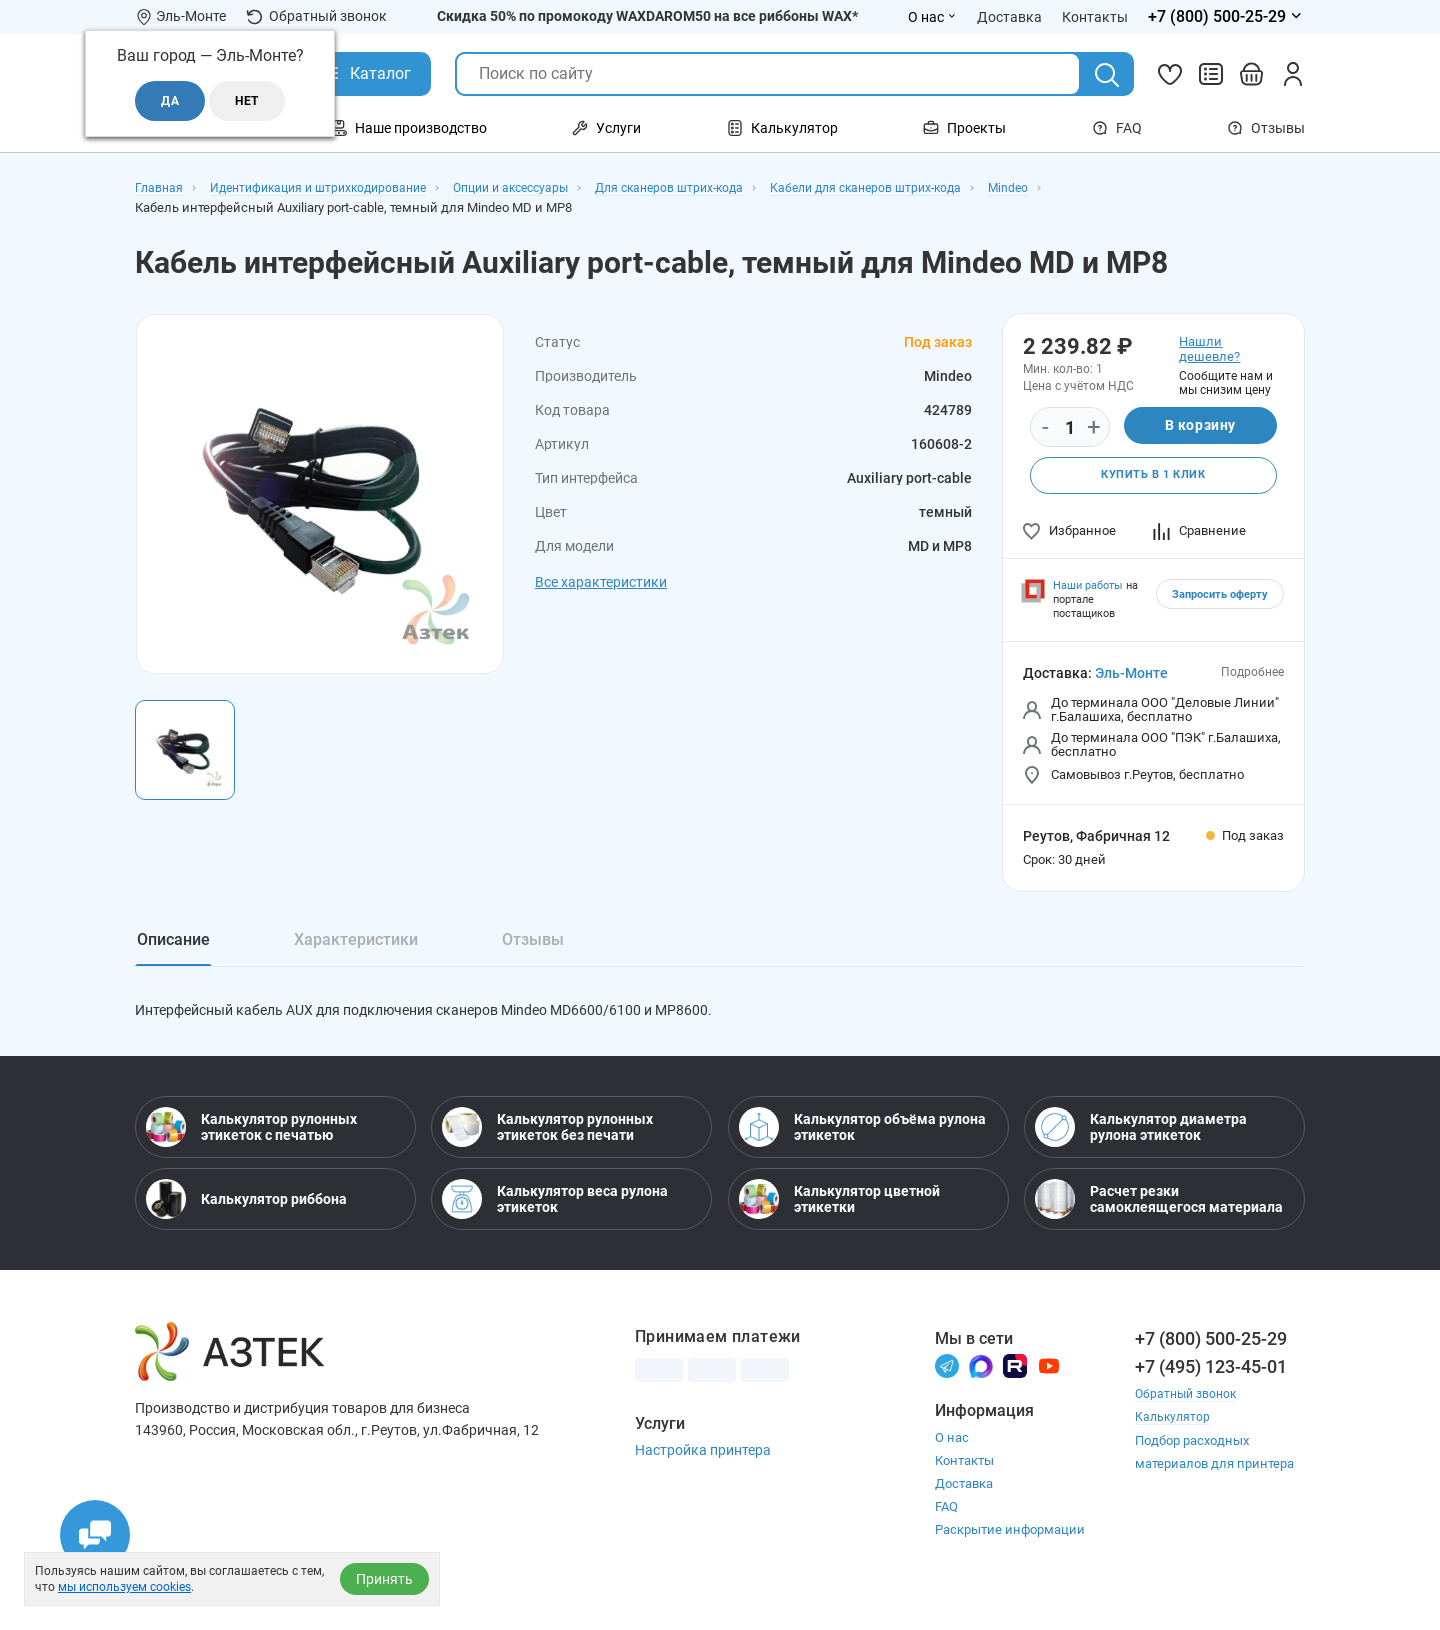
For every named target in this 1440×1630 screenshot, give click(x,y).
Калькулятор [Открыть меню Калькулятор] (782, 128)
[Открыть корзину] (1252, 74)
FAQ (1117, 128)
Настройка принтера (703, 1466)
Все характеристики (601, 582)
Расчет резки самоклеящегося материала (1159, 1215)
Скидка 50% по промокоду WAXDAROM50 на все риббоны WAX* (647, 16)
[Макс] (981, 1381)
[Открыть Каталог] (365, 74)
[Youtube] (1049, 1381)
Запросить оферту (1220, 597)
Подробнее (1252, 675)
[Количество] (1070, 428)
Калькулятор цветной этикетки (839, 1215)
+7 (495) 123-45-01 (1211, 1382)
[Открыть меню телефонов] (1226, 17)
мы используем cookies (124, 1587)
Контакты (964, 1477)
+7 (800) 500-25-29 (1211, 1354)
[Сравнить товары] (1211, 74)
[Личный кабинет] (1293, 74)
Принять (384, 1579)
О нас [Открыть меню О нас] (932, 17)
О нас (952, 1454)
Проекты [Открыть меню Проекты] (964, 128)
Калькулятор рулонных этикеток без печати (547, 1143)
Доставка (964, 1500)
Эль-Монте (1131, 676)
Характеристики (356, 942)
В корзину (1200, 427)
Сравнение (1199, 533)
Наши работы (1088, 588)
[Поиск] (1107, 75)
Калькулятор (1174, 1432)
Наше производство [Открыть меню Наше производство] (409, 128)
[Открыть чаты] (95, 1535)
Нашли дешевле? (1209, 349)
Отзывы (1266, 128)
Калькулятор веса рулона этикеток (555, 1215)
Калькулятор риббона (246, 1215)
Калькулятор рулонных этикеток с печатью (251, 1143)
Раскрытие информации (1010, 1546)
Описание (173, 942)
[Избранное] (1170, 74)
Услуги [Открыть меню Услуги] (606, 128)
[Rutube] (1015, 1381)
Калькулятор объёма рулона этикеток (862, 1143)
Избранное (1069, 533)
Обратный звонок (316, 16)
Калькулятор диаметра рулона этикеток (1141, 1143)
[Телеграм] (947, 1381)
